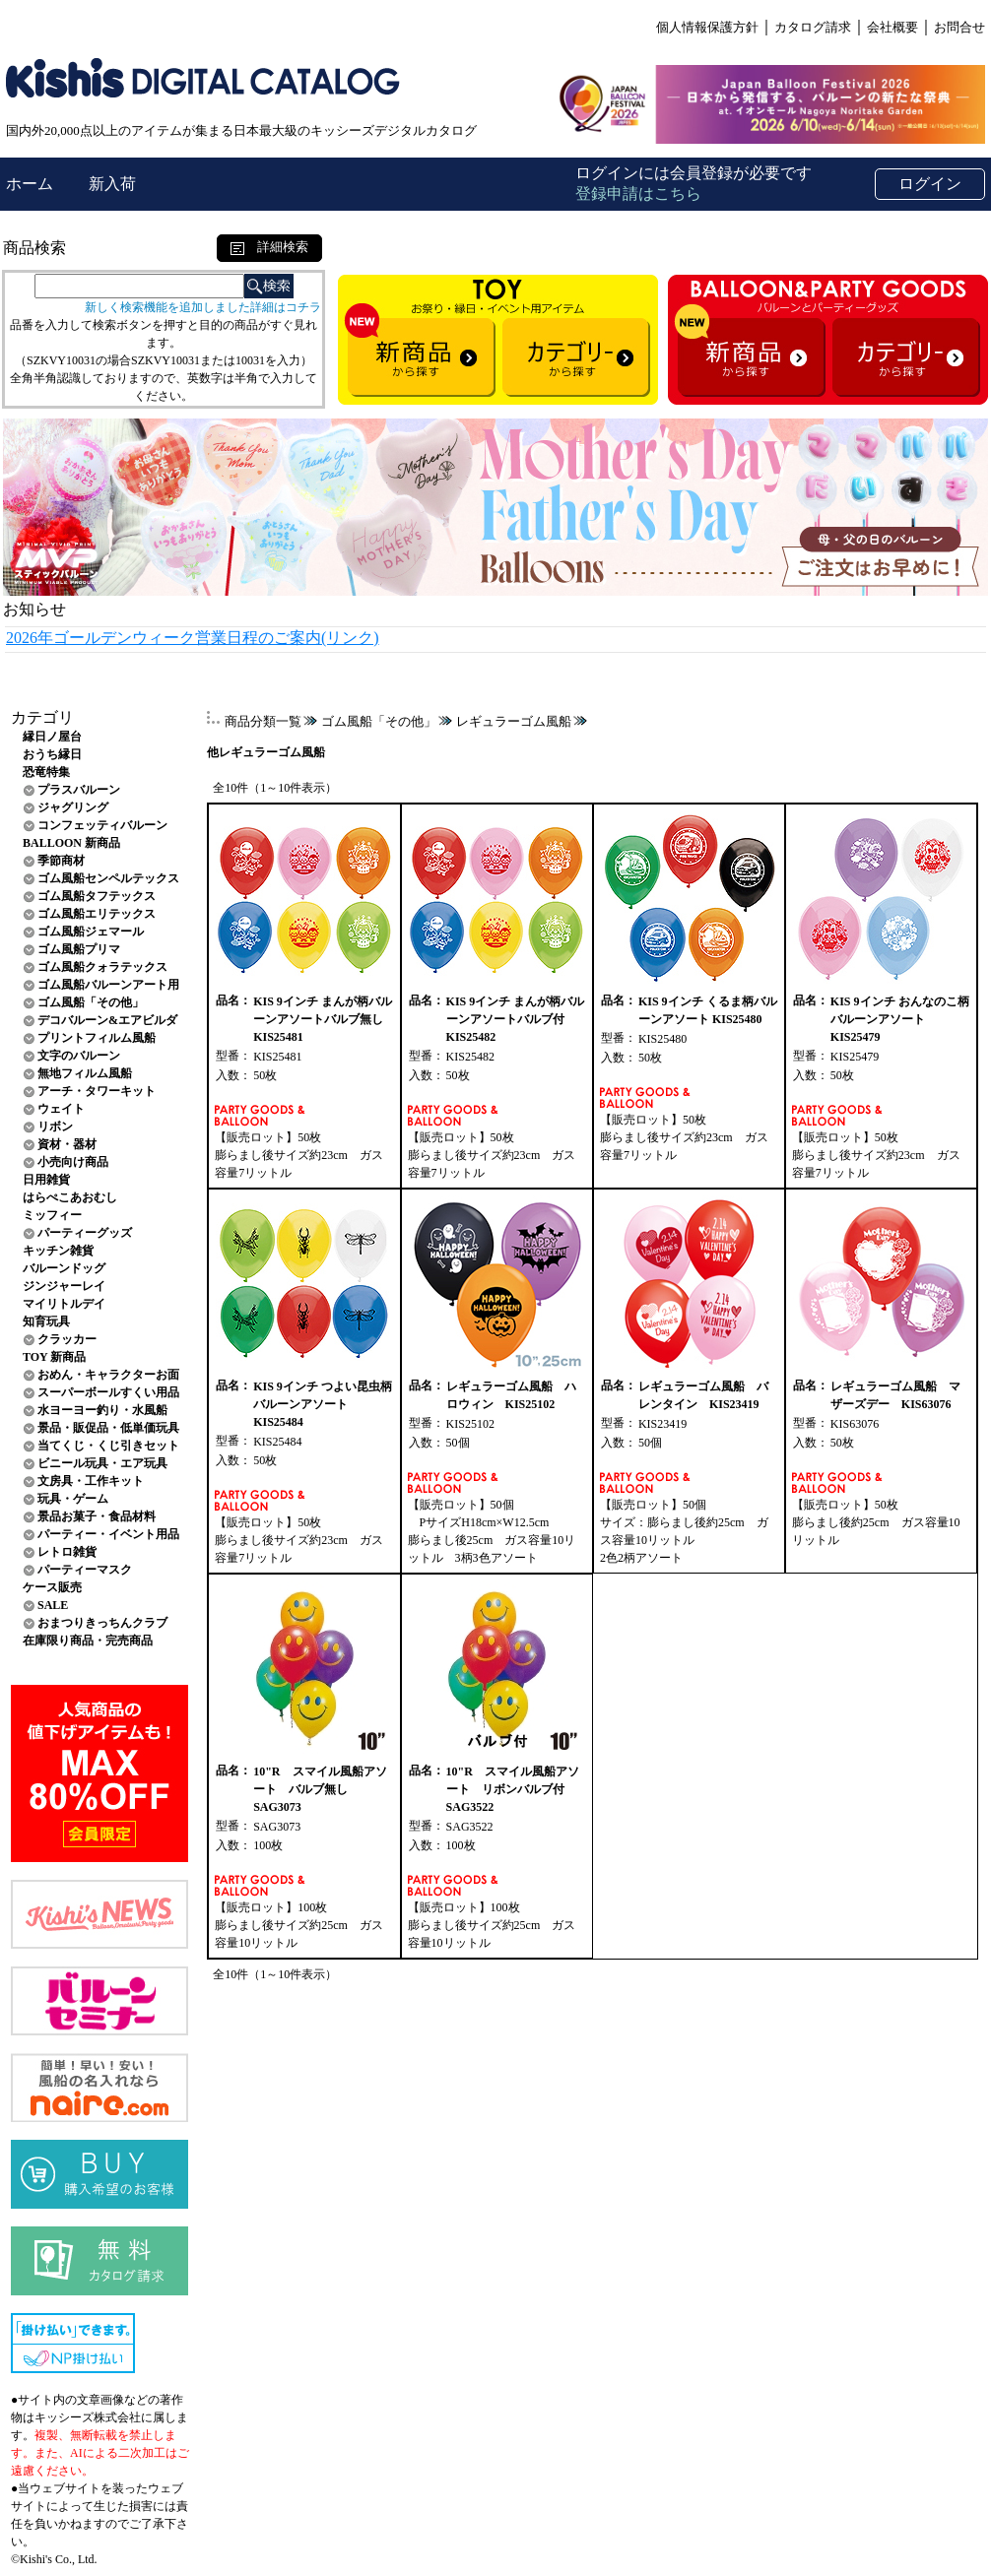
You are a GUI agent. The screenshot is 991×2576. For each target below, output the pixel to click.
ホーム (31, 183)
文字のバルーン (78, 1056)
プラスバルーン (78, 790)
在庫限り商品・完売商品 (88, 1640)
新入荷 (112, 183)
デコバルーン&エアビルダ (107, 1020)
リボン (55, 1126)
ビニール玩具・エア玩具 (102, 1463)
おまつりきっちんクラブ (102, 1623)
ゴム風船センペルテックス (108, 878)
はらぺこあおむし (70, 1197)
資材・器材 (67, 1144)
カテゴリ (42, 717)
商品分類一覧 (263, 721)
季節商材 (61, 861)
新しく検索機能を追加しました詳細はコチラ (203, 307)
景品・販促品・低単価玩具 (108, 1428)
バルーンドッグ (64, 1268)
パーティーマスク (84, 1570)
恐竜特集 (46, 772)
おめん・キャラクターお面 (108, 1375)
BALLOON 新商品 (71, 843)
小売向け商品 (72, 1162)
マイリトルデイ (64, 1304)
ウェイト (61, 1109)
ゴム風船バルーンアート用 (108, 985)
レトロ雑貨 (67, 1552)
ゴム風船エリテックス (96, 914)
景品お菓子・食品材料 (96, 1516)
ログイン (929, 183)
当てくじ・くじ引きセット (108, 1445)
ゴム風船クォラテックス (102, 967)
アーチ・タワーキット (96, 1091)
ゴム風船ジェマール (90, 931)
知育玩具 (46, 1321)
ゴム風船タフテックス (96, 896)
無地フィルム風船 (84, 1073)
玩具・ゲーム (72, 1499)
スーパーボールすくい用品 (108, 1392)
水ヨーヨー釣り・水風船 (102, 1410)
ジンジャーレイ (64, 1286)
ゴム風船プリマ (78, 949)
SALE (52, 1605)
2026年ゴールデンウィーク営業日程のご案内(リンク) (192, 637)
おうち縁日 (52, 754)
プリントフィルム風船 (96, 1038)
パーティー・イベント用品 (108, 1534)
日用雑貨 (46, 1180)
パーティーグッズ (84, 1233)
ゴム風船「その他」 (90, 1002)
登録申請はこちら (638, 193)
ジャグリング (72, 807)
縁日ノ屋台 (52, 736)
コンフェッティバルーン (102, 825)
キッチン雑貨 (58, 1250)
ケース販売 (52, 1587)
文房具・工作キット (90, 1481)
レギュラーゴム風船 (513, 721)
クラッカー (67, 1339)
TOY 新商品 (54, 1357)
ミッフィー (52, 1215)
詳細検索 (269, 246)
